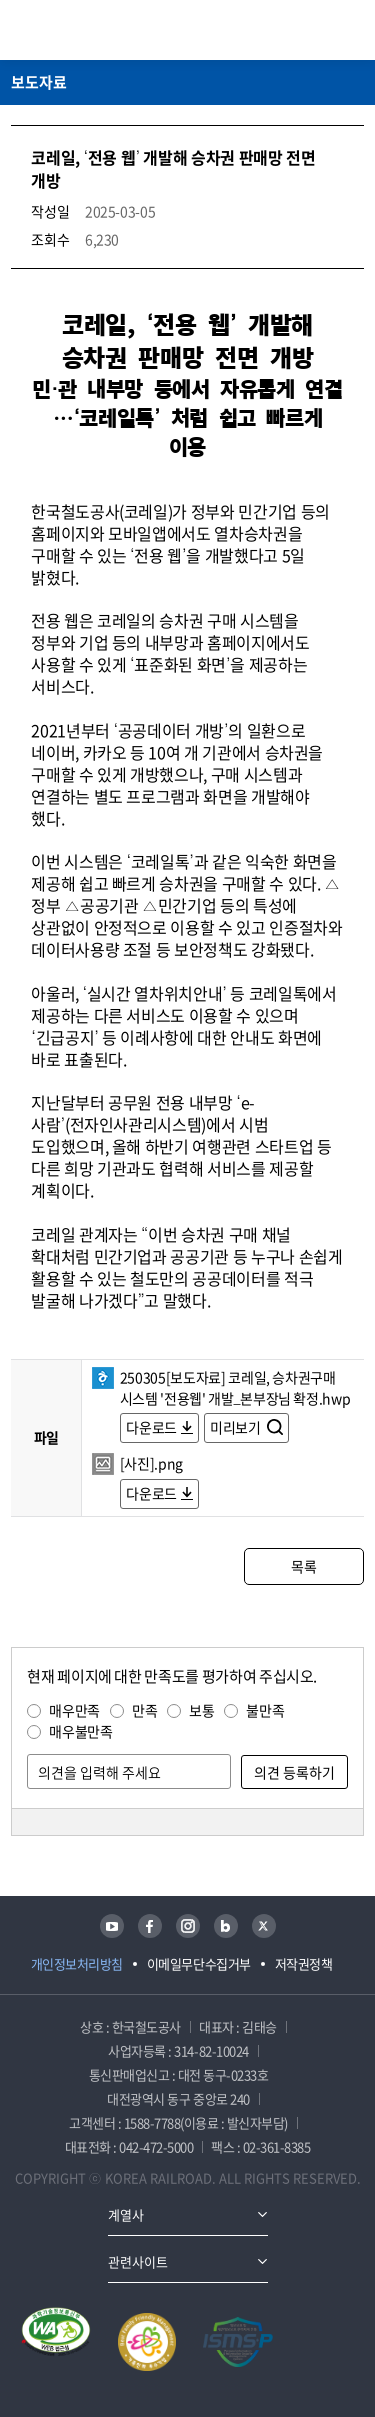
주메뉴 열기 (352, 30)
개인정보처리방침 (77, 1963)
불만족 (265, 1710)
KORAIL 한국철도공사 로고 (89, 30)
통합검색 (316, 30)
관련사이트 (138, 2261)
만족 (144, 1710)
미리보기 (236, 1427)
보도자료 (39, 82)
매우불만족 (80, 1731)
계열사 (126, 2214)
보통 (201, 1710)
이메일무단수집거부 (199, 1963)
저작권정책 (304, 1963)
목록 (303, 1566)
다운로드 (151, 1427)
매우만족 (74, 1710)
